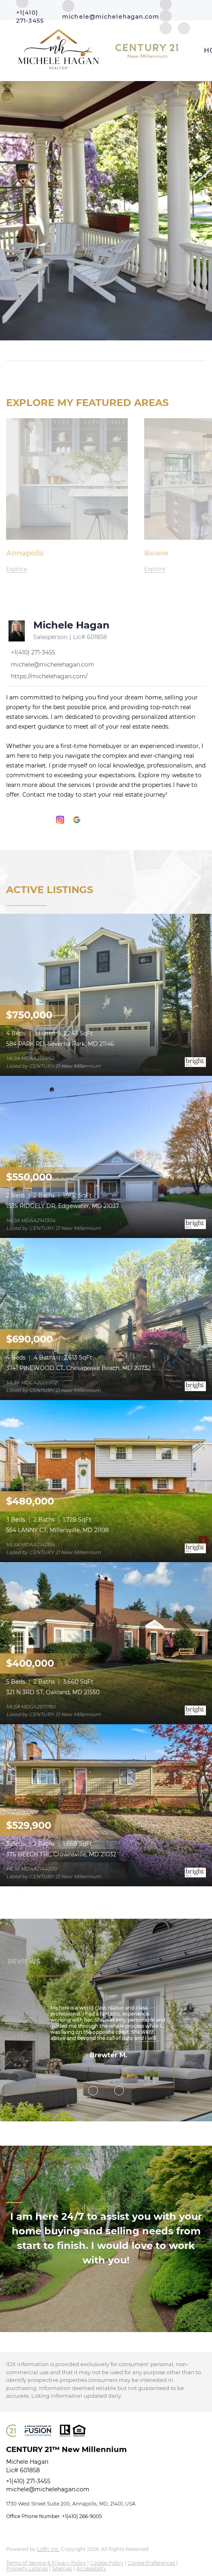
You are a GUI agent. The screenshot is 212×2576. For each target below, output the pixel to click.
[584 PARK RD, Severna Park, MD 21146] (106, 994)
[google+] (77, 820)
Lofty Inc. (48, 2549)
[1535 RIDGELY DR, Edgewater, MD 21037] (106, 1156)
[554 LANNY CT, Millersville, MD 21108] (106, 1480)
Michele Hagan (71, 625)
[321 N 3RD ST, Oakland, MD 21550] (106, 1643)
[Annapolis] (67, 569)
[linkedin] (27, 820)
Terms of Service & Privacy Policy (46, 2563)
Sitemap (62, 2568)
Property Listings (27, 2568)
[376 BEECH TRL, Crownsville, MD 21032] (106, 1805)
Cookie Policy (106, 2563)
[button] (200, 350)
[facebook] (10, 820)
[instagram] (60, 820)
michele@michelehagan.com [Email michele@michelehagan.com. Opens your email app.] (47, 2489)
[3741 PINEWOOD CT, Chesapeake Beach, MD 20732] (106, 1318)
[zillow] (166, 15)
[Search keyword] (100, 350)
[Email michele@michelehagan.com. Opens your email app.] (110, 10)
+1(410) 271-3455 (28, 2481)
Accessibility (91, 2568)
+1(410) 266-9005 (82, 2516)
